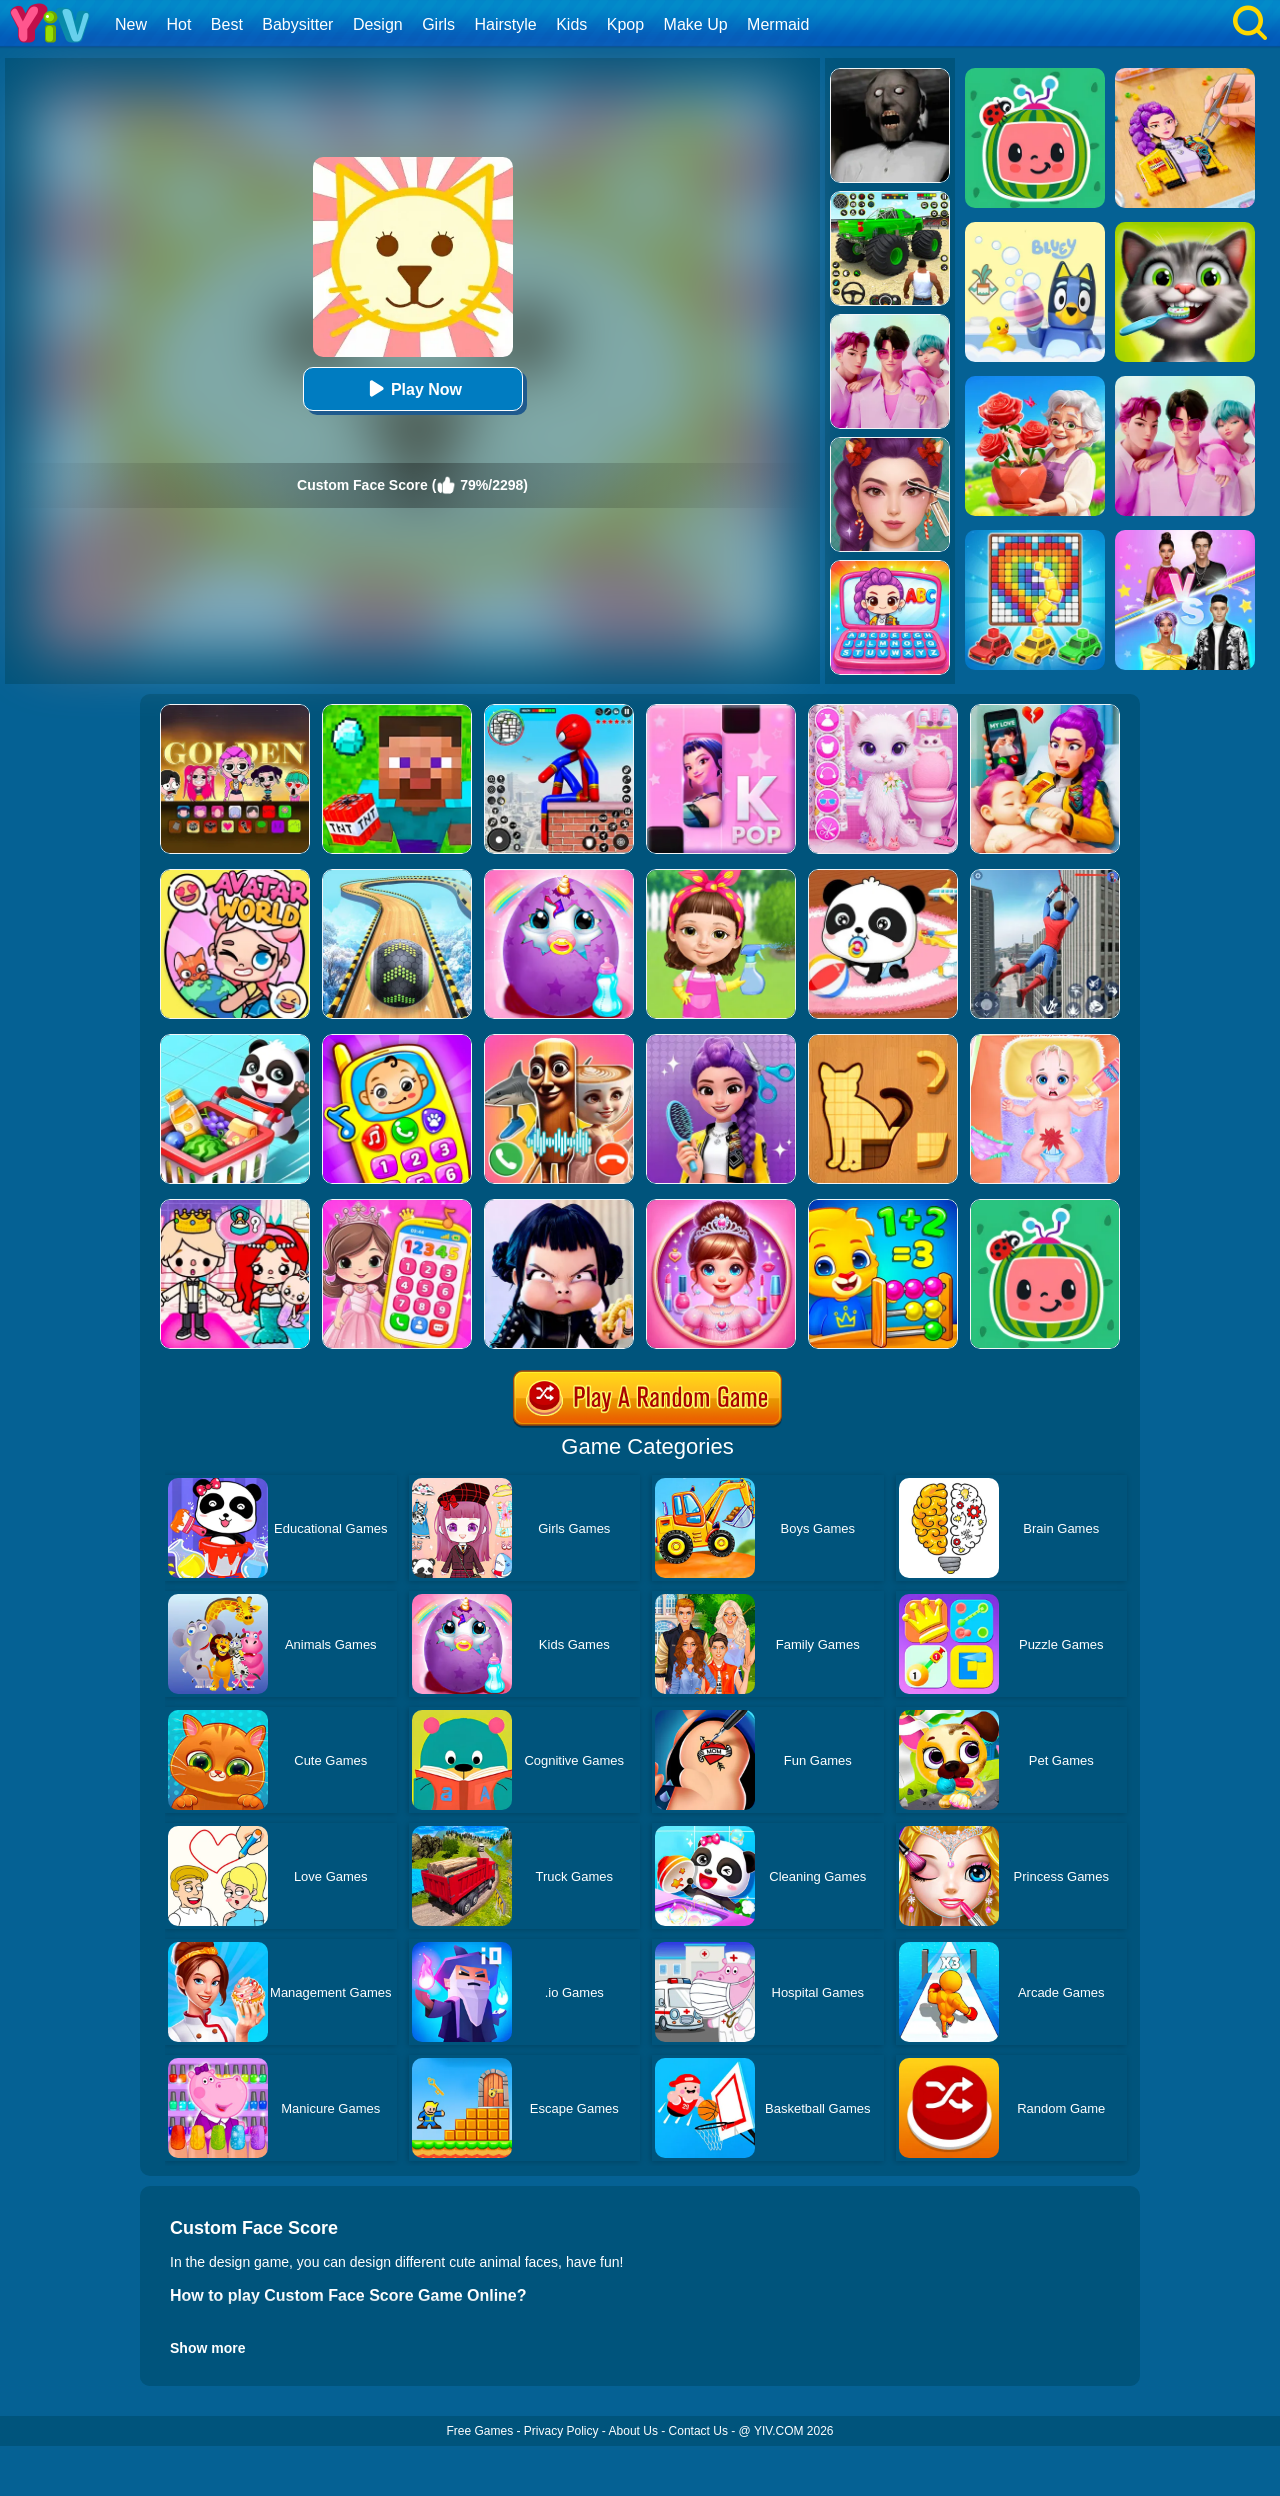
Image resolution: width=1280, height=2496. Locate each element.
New (131, 24)
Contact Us (698, 2431)
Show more (207, 2348)
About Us (633, 2431)
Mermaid (778, 24)
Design (378, 24)
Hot (178, 24)
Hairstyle (506, 24)
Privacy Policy (561, 2431)
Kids (571, 24)
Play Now (412, 388)
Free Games (479, 2431)
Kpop (625, 24)
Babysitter (297, 24)
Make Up (696, 24)
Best (227, 24)
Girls (438, 24)
